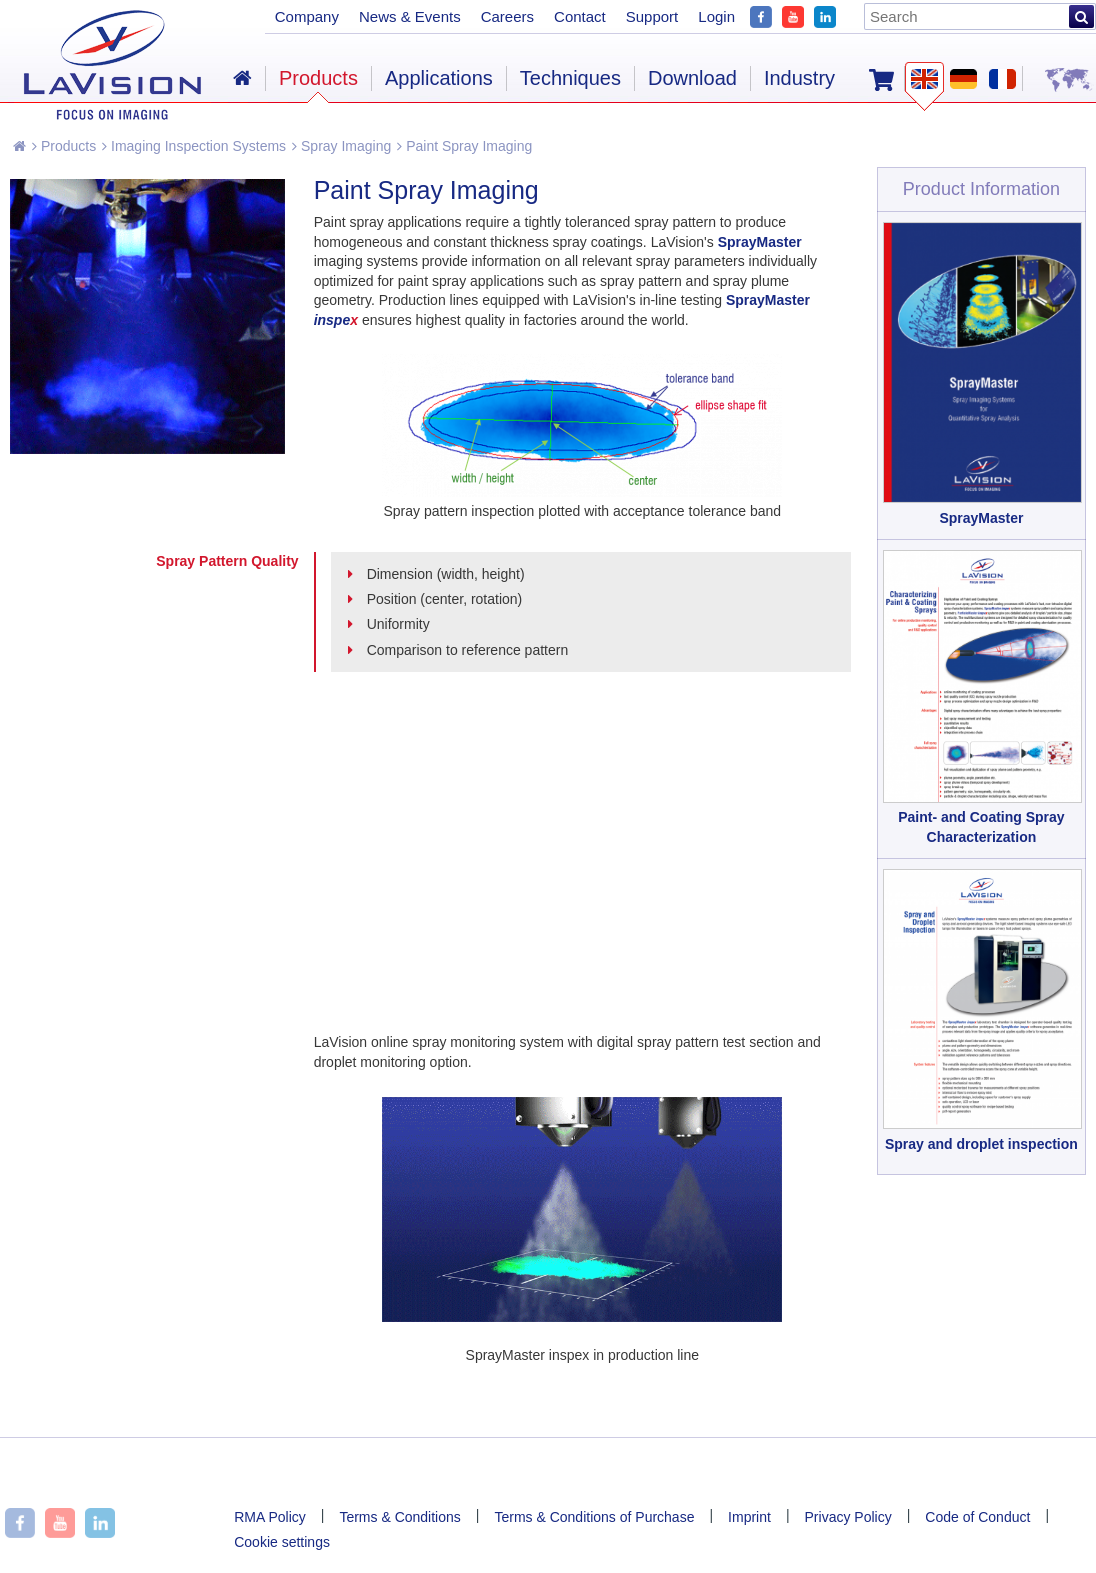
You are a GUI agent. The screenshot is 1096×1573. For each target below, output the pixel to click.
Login (716, 16)
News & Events (410, 16)
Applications (439, 78)
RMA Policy (270, 1517)
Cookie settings (282, 1542)
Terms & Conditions (399, 1517)
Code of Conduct (977, 1517)
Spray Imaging (341, 146)
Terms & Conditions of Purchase (594, 1517)
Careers (507, 16)
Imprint (749, 1517)
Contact (580, 16)
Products (64, 146)
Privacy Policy (848, 1517)
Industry (799, 78)
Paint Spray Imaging (464, 146)
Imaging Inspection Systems (194, 146)
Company (307, 16)
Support (652, 16)
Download (692, 78)
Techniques (570, 78)
